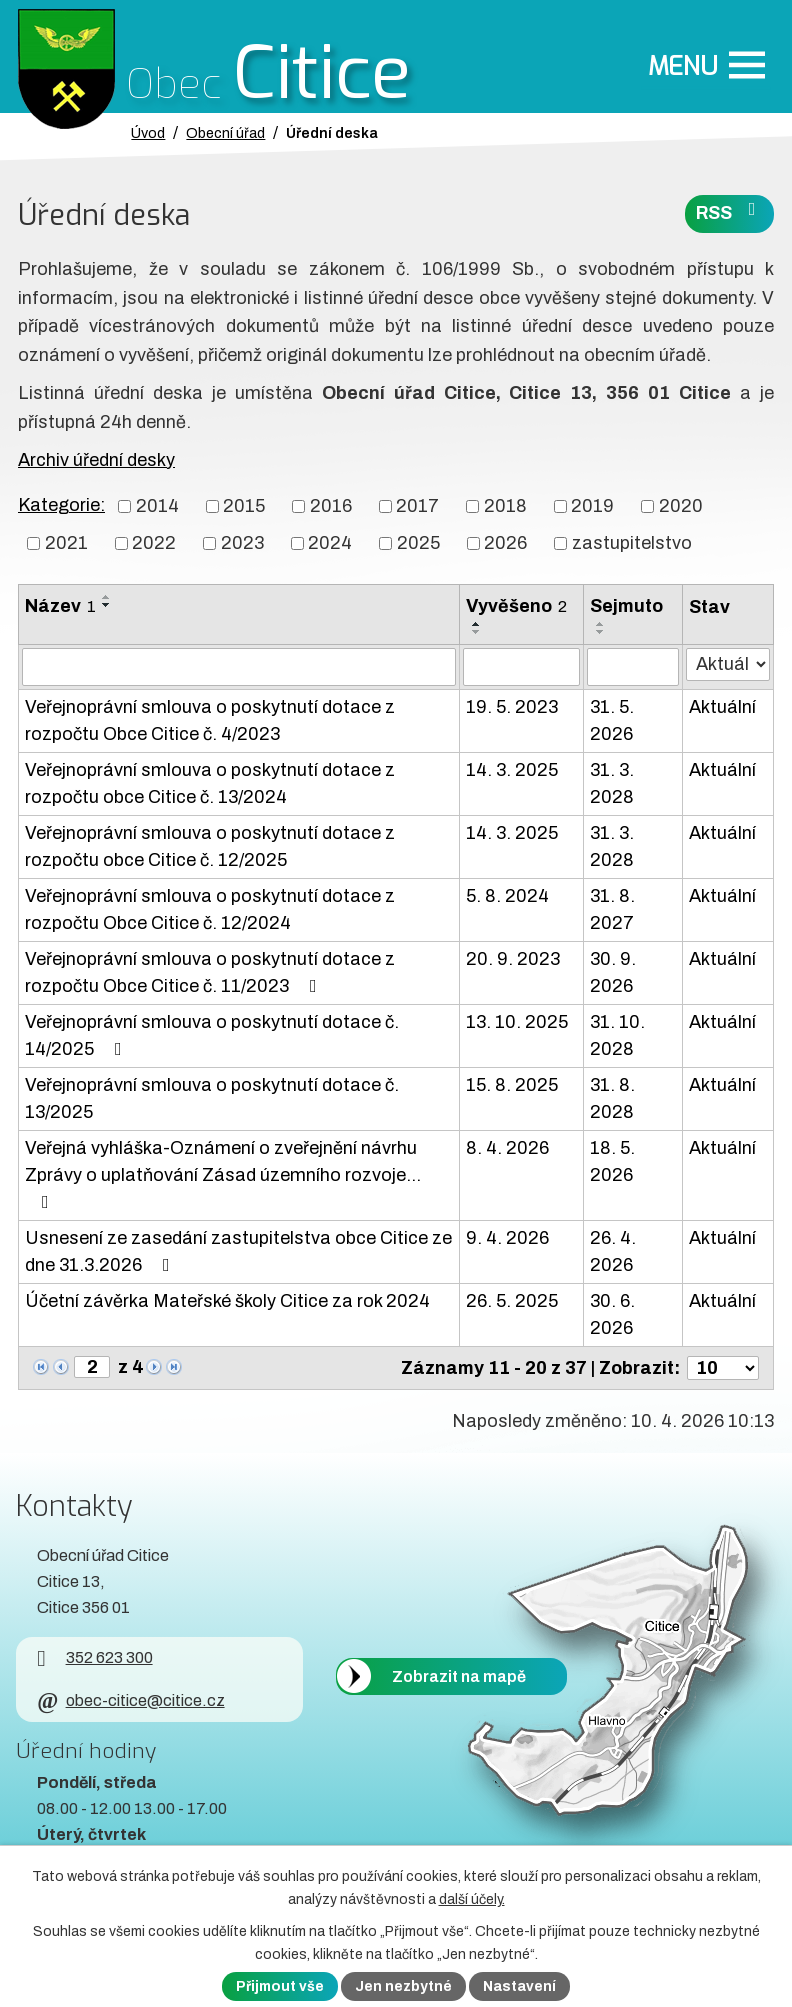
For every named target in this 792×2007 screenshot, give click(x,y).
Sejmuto (626, 606)
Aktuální (722, 707)
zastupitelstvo (632, 543)
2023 (242, 543)
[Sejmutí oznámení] (633, 667)
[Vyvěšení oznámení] (521, 667)
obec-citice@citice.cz (130, 1700)
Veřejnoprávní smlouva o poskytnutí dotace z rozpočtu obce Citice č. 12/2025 (210, 846)
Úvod (148, 133)
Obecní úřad (225, 133)
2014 (157, 506)
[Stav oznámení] (728, 664)
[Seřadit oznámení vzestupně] (107, 597)
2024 (330, 543)
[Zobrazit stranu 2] (92, 1367)
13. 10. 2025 (517, 1022)
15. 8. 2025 (512, 1085)
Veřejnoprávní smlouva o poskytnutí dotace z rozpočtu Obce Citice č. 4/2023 (210, 720)
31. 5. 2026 (612, 720)
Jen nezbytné (403, 1986)
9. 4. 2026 (507, 1238)
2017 (417, 506)
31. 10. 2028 (617, 1035)
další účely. (472, 1899)
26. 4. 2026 (613, 1251)
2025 (418, 543)
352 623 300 (94, 1657)
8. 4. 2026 (507, 1148)
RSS (730, 211)
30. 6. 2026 (612, 1314)
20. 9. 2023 (513, 959)
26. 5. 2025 (512, 1301)
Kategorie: (61, 505)
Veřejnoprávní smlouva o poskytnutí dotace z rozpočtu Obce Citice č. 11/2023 (210, 972)
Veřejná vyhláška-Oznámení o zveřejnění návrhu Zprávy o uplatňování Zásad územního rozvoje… (223, 1174)
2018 (505, 506)
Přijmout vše (280, 1986)
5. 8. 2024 (507, 896)
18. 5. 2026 (612, 1161)
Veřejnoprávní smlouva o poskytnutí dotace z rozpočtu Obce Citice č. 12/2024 (210, 909)
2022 (154, 543)
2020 (681, 506)
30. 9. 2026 (613, 972)
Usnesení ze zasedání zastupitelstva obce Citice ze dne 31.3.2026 (238, 1251)
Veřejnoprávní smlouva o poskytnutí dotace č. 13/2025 (212, 1098)
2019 (592, 506)
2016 (331, 506)
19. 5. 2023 (512, 707)
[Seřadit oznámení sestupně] (107, 605)
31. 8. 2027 (612, 909)
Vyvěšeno (516, 606)
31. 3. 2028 (612, 783)
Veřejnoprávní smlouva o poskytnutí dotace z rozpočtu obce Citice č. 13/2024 (210, 783)
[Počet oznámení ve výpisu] (723, 1368)
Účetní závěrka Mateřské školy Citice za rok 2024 (227, 1301)
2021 (66, 543)
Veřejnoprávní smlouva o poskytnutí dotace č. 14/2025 (212, 1035)
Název (60, 606)
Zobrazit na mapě (459, 1675)
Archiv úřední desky (96, 460)
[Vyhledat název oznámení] (239, 667)
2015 (244, 506)
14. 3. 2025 (512, 770)
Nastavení (519, 1986)
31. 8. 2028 (612, 1098)
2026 (505, 543)
